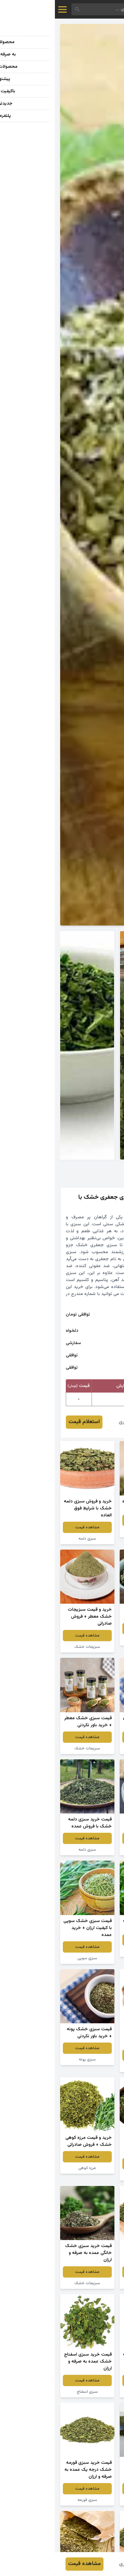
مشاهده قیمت (91, 1520)
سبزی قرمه (92, 1951)
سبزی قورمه (32, 2500)
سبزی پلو (91, 2066)
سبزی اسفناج (32, 2392)
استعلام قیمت (29, 1422)
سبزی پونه (32, 2059)
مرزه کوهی (32, 2168)
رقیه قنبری (75, 1422)
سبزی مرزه (91, 1850)
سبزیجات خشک (91, 1640)
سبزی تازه (92, 1532)
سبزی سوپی (32, 1958)
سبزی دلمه (32, 1539)
